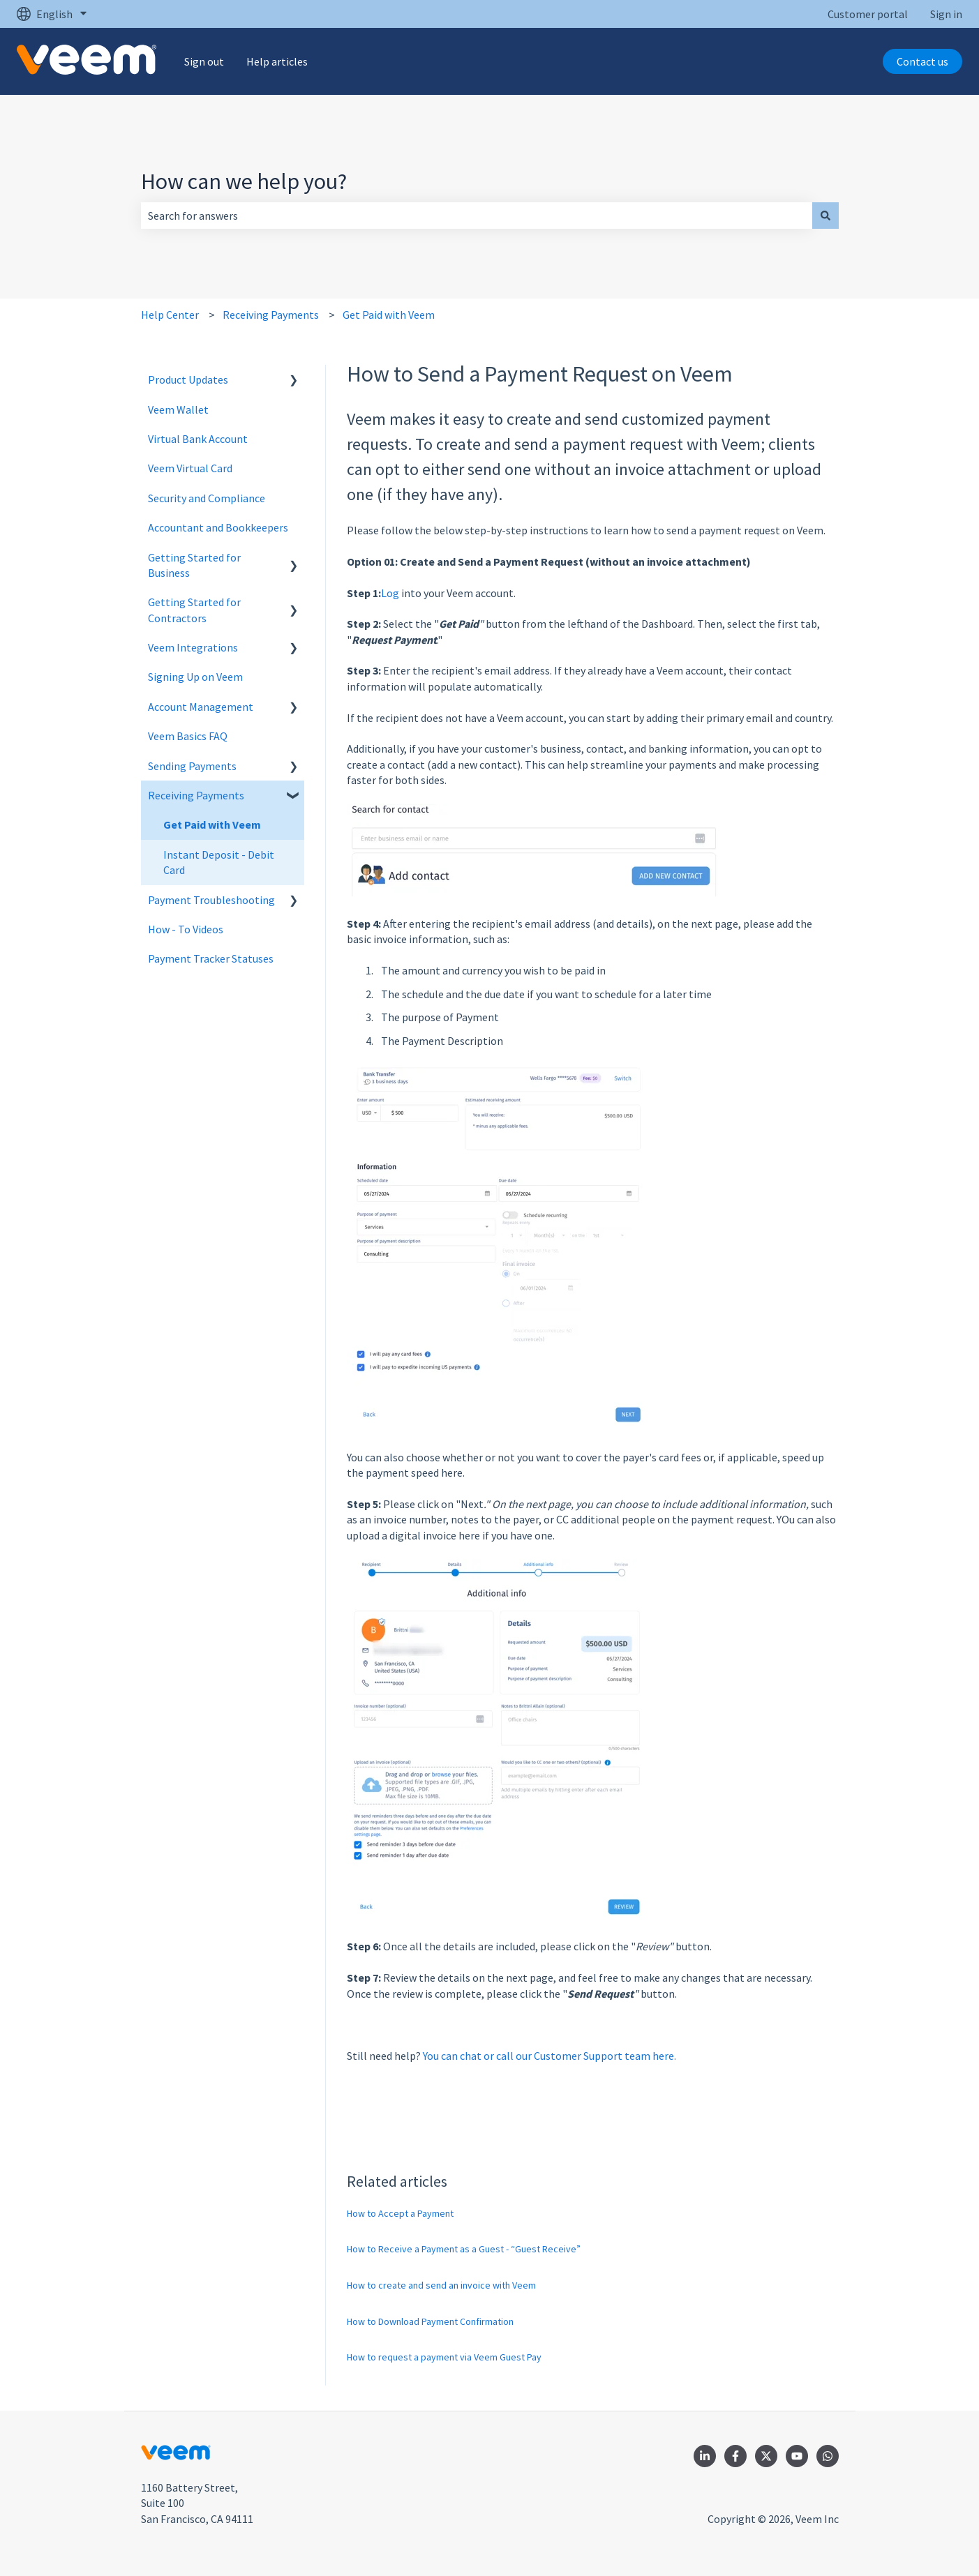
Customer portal (868, 14)
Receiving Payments (271, 315)
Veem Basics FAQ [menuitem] (187, 736)
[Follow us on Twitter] (766, 2456)
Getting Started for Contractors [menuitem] (194, 609)
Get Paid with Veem (389, 315)
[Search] (825, 215)
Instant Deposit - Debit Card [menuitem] (218, 862)
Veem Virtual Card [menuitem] (190, 468)
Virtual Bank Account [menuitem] (198, 439)
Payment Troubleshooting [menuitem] (211, 900)
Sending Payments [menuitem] (192, 766)
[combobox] (476, 215)
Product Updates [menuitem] (188, 379)
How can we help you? (244, 181)
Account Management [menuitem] (200, 707)
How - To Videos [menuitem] (185, 929)
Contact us (922, 61)
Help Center (170, 315)
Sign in (946, 14)
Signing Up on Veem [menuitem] (195, 677)
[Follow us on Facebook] (735, 2456)
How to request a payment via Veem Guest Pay (444, 2357)
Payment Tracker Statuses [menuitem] (211, 958)
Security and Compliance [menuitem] (206, 498)
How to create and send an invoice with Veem (441, 2285)
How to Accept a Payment (400, 2213)
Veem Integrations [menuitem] (193, 647)
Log (391, 593)
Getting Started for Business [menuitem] (194, 565)
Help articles (277, 61)
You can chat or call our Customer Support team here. (549, 2056)
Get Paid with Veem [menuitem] (212, 824)
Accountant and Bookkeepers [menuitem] (218, 527)
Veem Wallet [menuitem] (178, 409)
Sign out (204, 61)
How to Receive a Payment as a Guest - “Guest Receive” (464, 2249)
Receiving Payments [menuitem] (196, 795)
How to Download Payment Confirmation (430, 2321)
